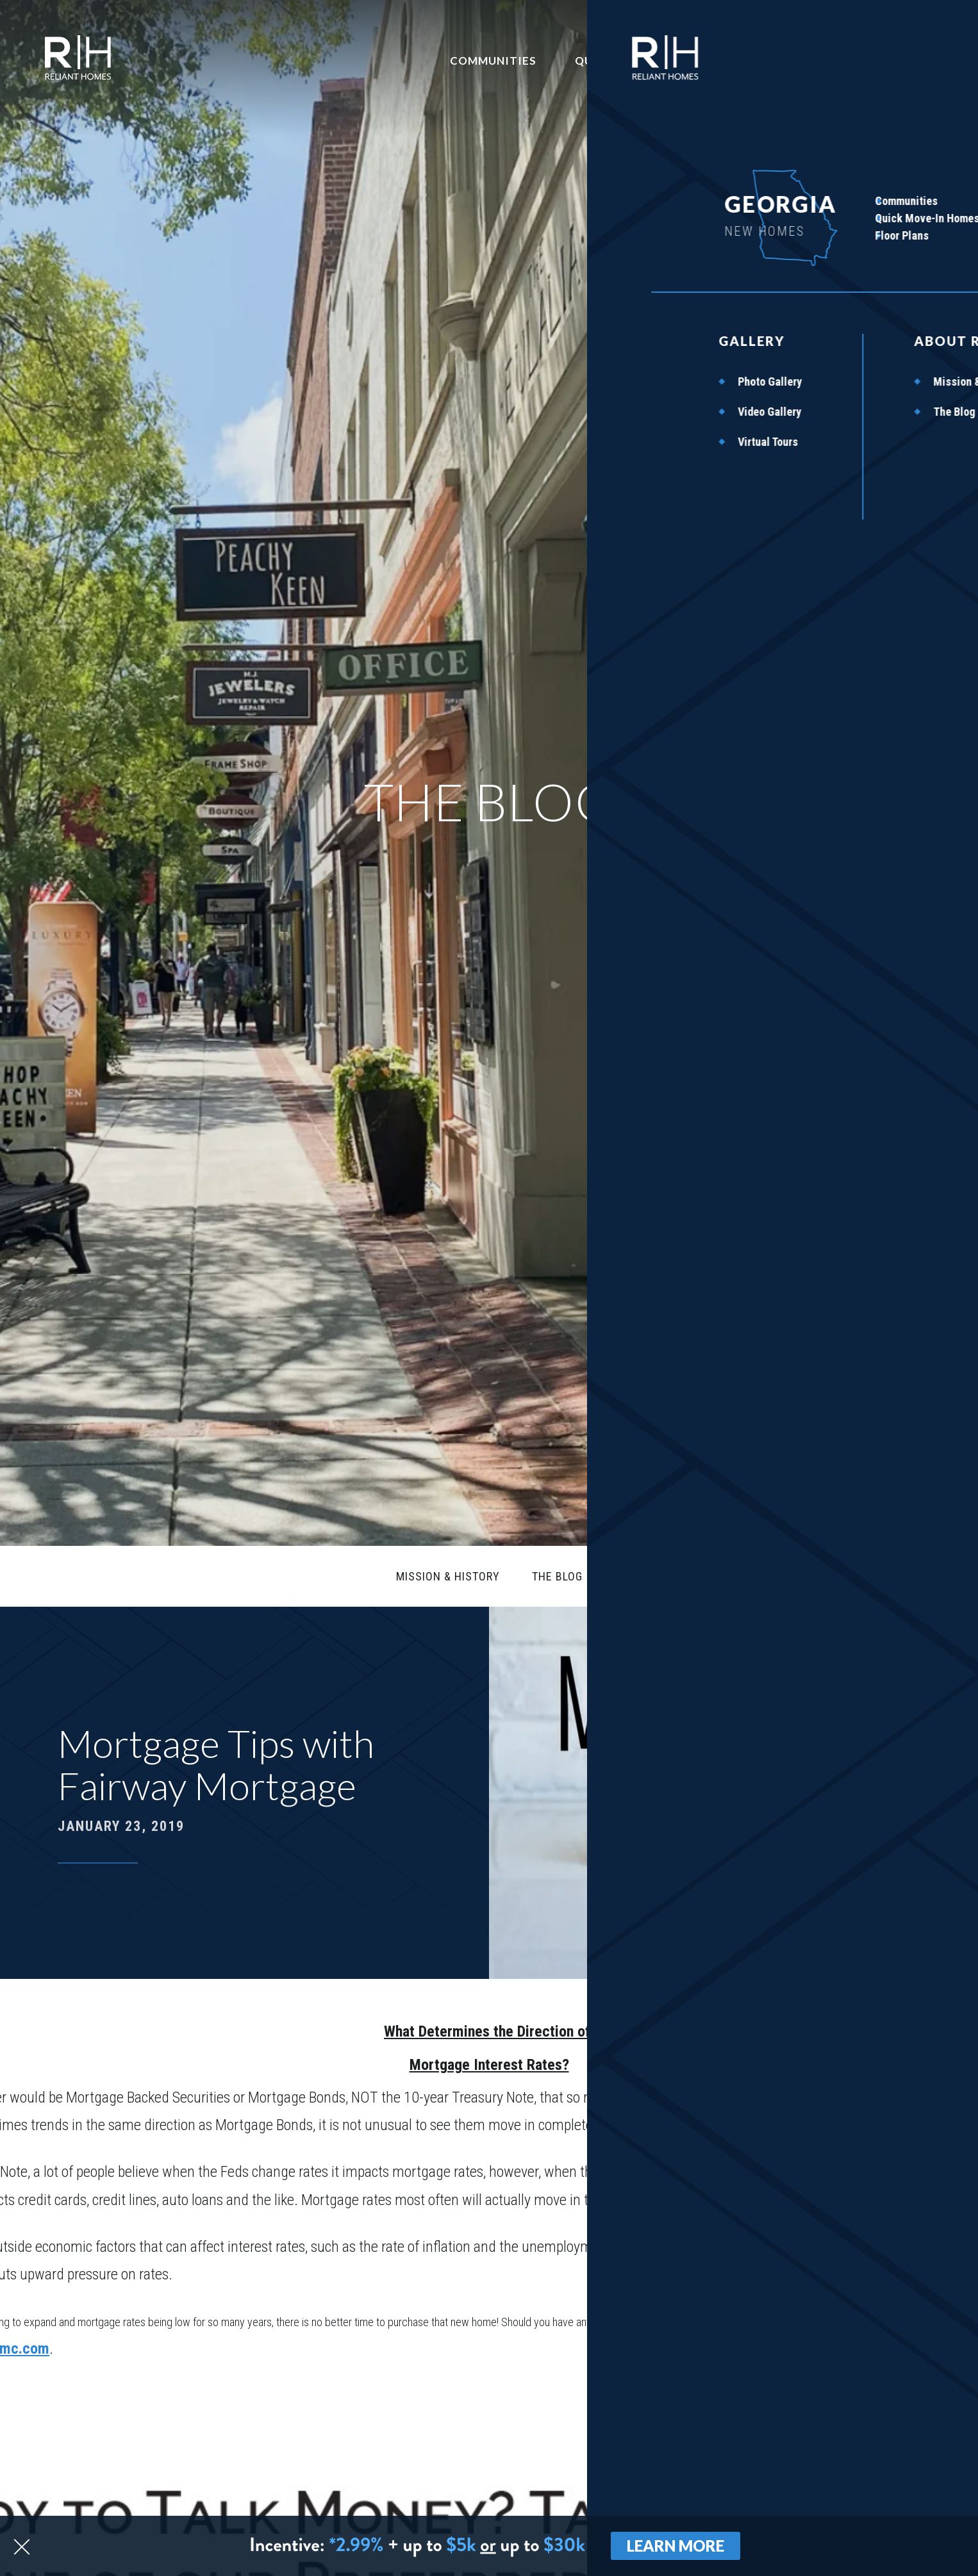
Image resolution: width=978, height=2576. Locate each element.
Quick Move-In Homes (670, 60)
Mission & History (449, 1574)
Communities (540, 60)
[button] (890, 2498)
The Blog (554, 1574)
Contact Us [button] (798, 60)
